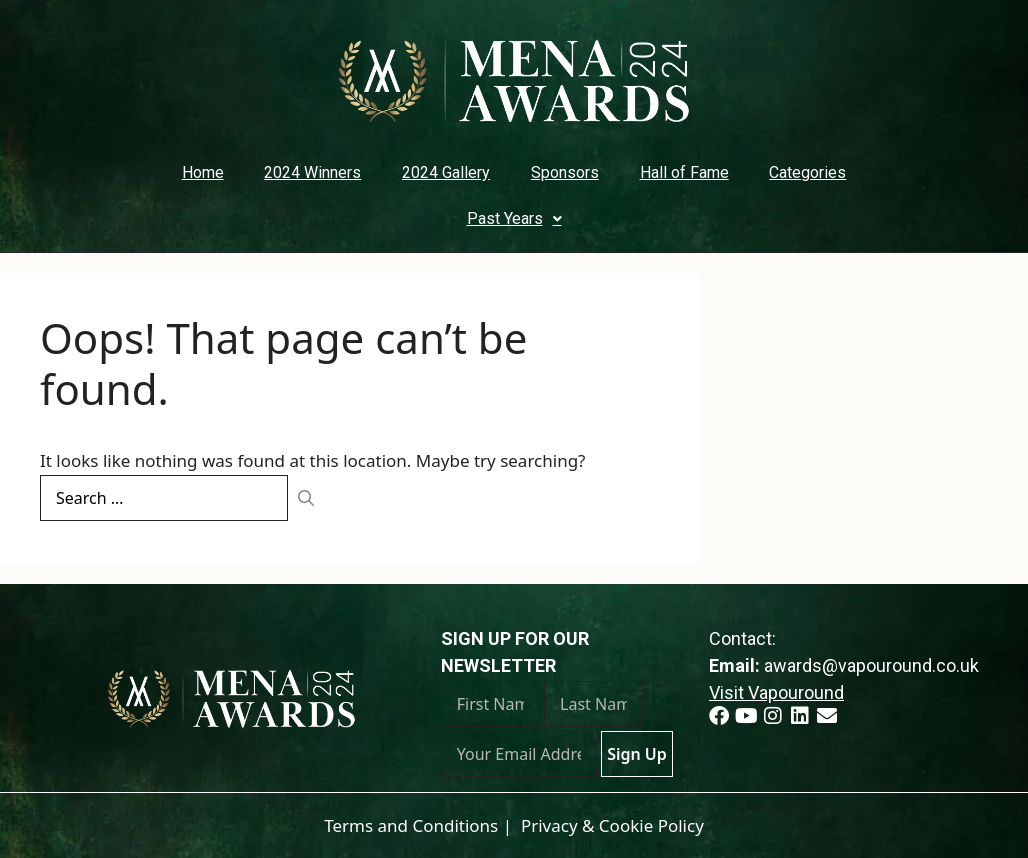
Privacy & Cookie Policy (612, 825)
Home (203, 172)
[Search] (306, 498)
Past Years (514, 218)
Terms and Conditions (411, 825)
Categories (807, 172)
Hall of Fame (684, 172)
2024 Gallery (446, 172)
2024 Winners (312, 172)
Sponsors (565, 172)
